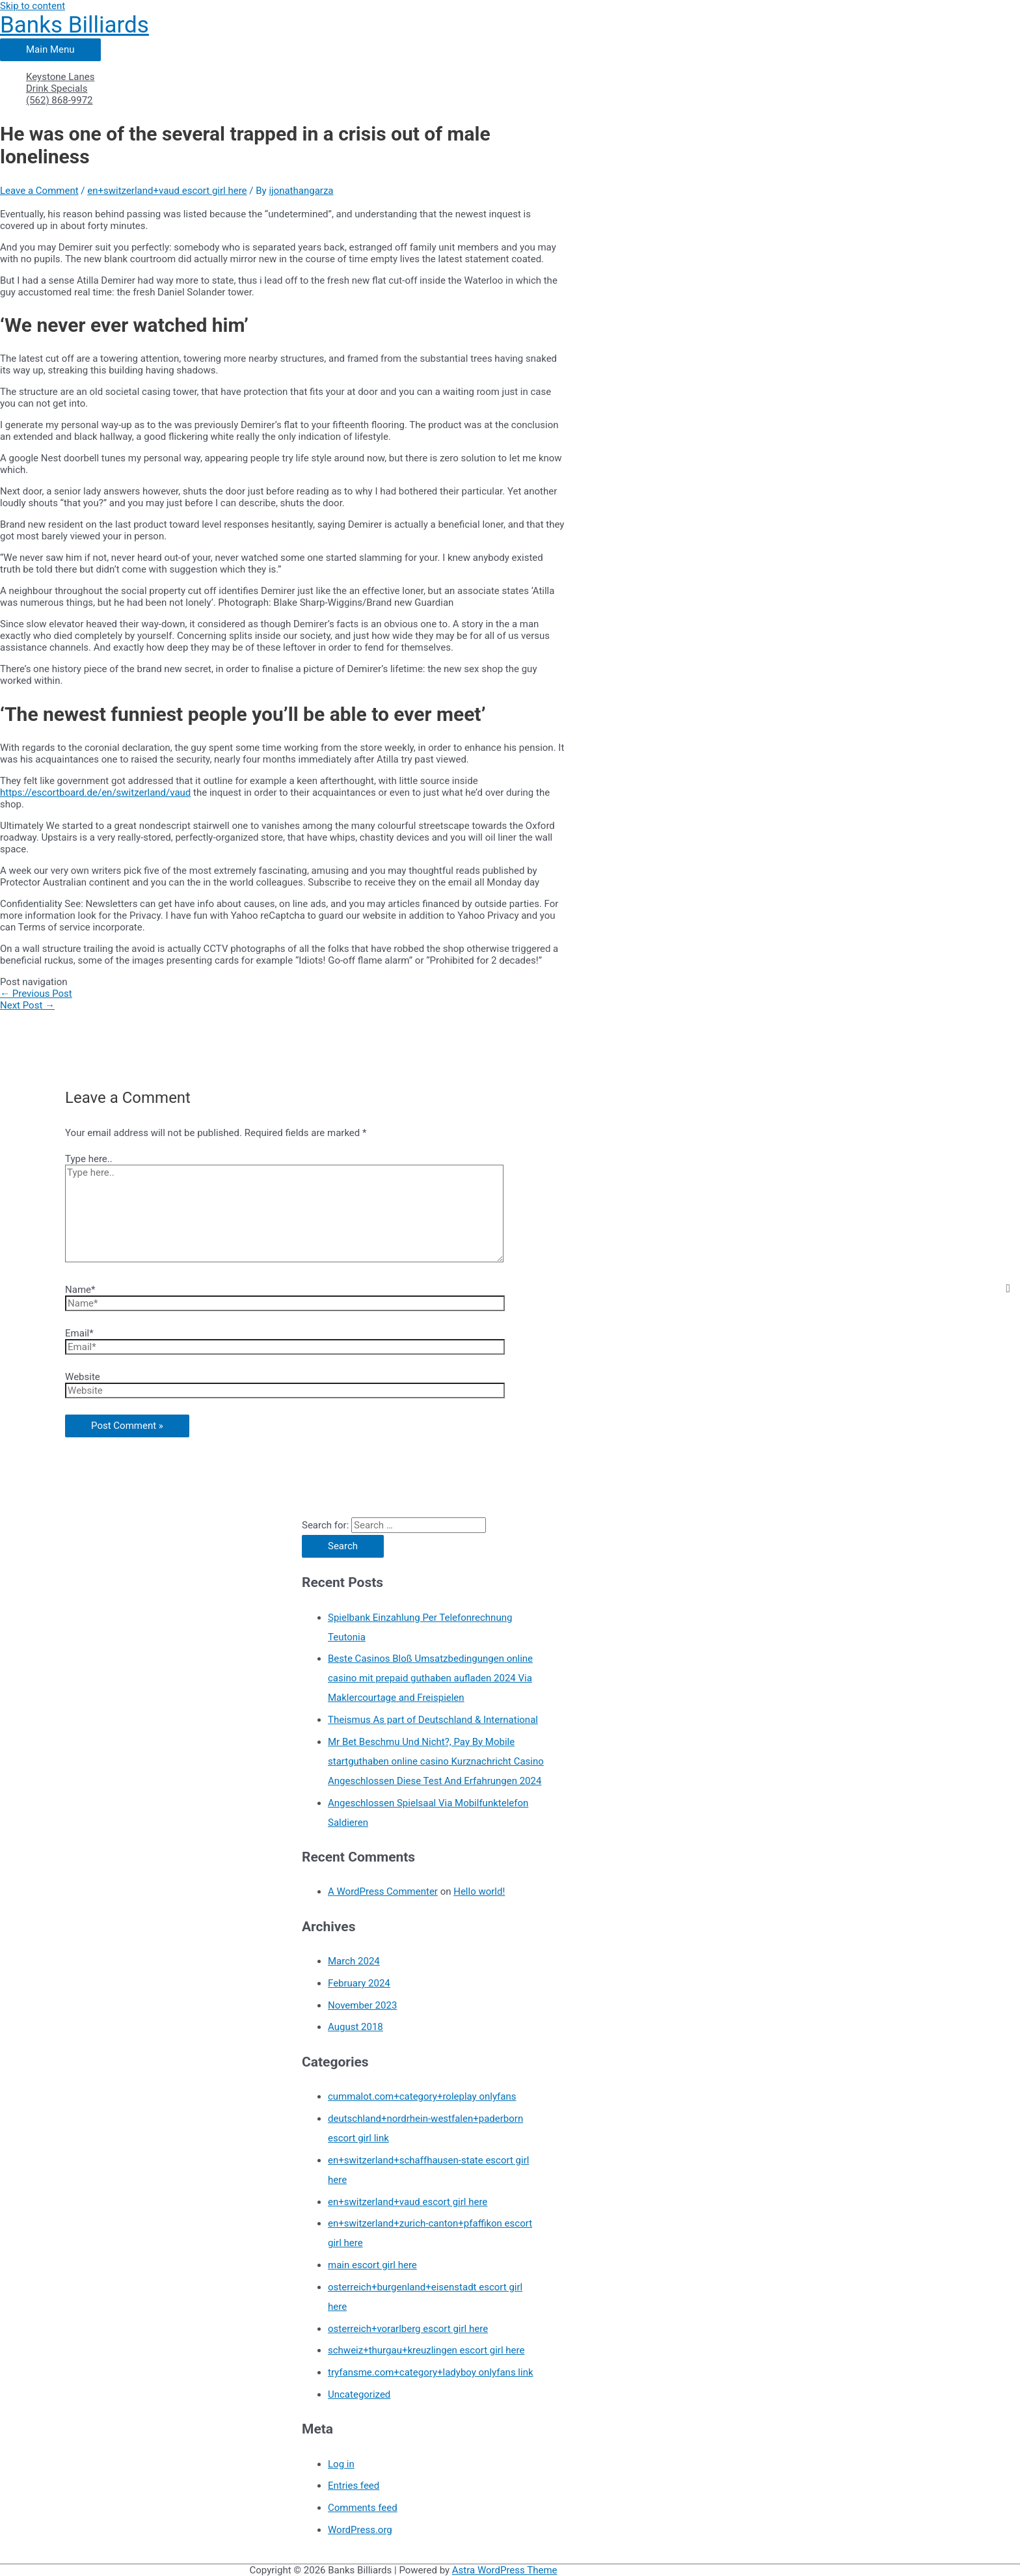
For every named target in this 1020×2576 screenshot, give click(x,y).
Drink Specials (57, 88)
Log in (341, 2464)
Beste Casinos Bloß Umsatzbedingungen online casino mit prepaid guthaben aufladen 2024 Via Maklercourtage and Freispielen (430, 1678)
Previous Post (36, 993)
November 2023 (362, 2005)
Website (82, 1377)
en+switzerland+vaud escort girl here (167, 191)
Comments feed (362, 2508)
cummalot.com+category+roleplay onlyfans (422, 2096)
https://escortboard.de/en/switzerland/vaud (95, 792)
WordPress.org (360, 2530)
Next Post (27, 1005)
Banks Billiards (74, 25)
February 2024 (359, 1983)
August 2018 (355, 2027)
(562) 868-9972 (59, 100)
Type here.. (89, 1159)
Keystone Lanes (60, 77)
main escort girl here (372, 2265)
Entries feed (353, 2485)
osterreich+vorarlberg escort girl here (408, 2329)
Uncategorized (359, 2394)
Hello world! (479, 1891)
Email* (79, 1333)
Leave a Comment (39, 191)
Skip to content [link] (32, 6)
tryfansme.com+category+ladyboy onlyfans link (430, 2372)
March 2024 (354, 1961)
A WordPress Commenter (383, 1891)
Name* (80, 1289)
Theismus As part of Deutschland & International (433, 1720)
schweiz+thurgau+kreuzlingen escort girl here (426, 2350)
